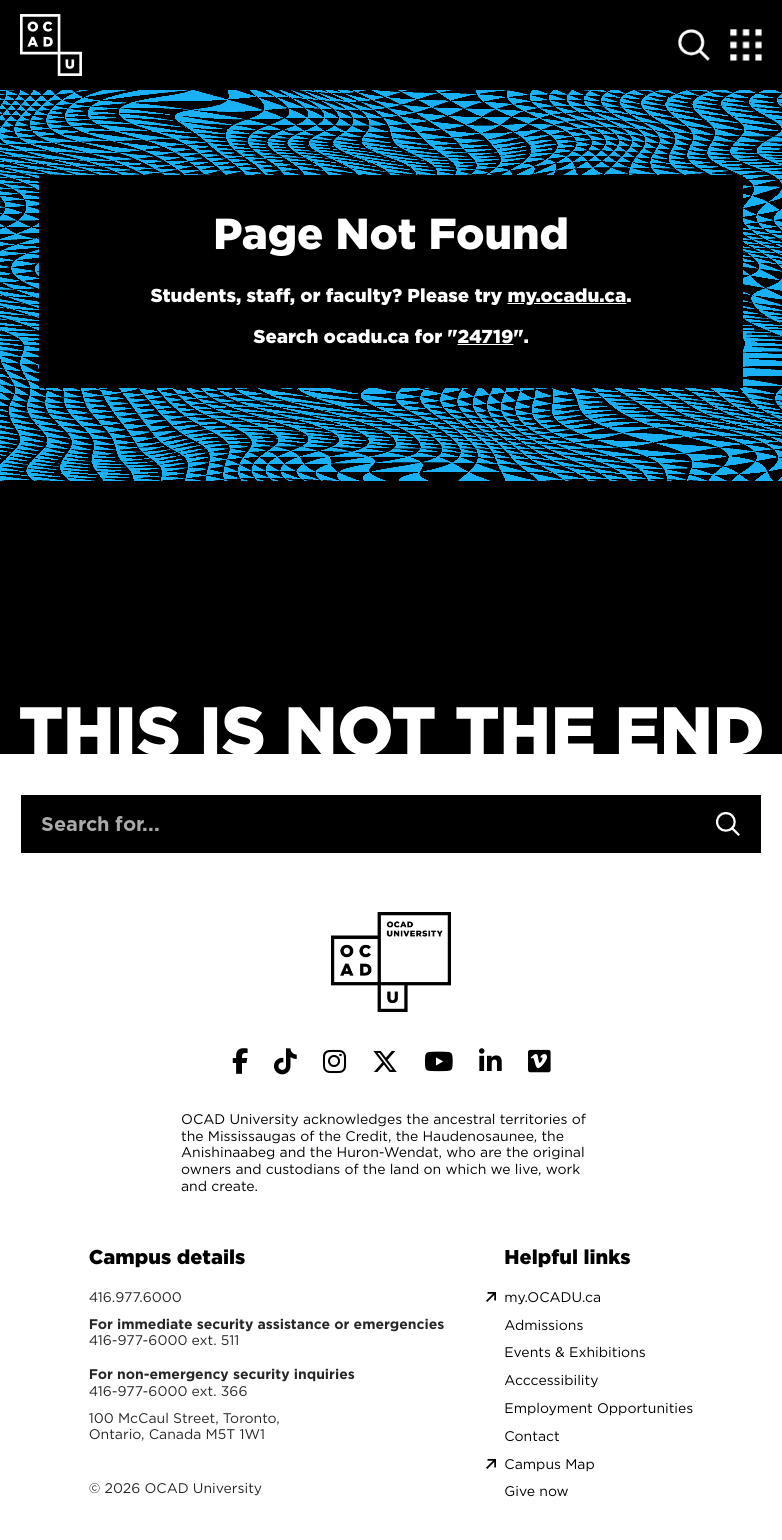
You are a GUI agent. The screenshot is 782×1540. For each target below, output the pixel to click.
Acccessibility (551, 1380)
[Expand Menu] (746, 45)
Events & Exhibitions (574, 1352)
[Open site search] (694, 45)
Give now (536, 1491)
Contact (531, 1436)
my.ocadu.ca (566, 296)
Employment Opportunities (598, 1408)
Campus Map (549, 1464)
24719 (485, 337)
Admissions (543, 1325)
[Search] (728, 824)
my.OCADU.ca (552, 1297)
